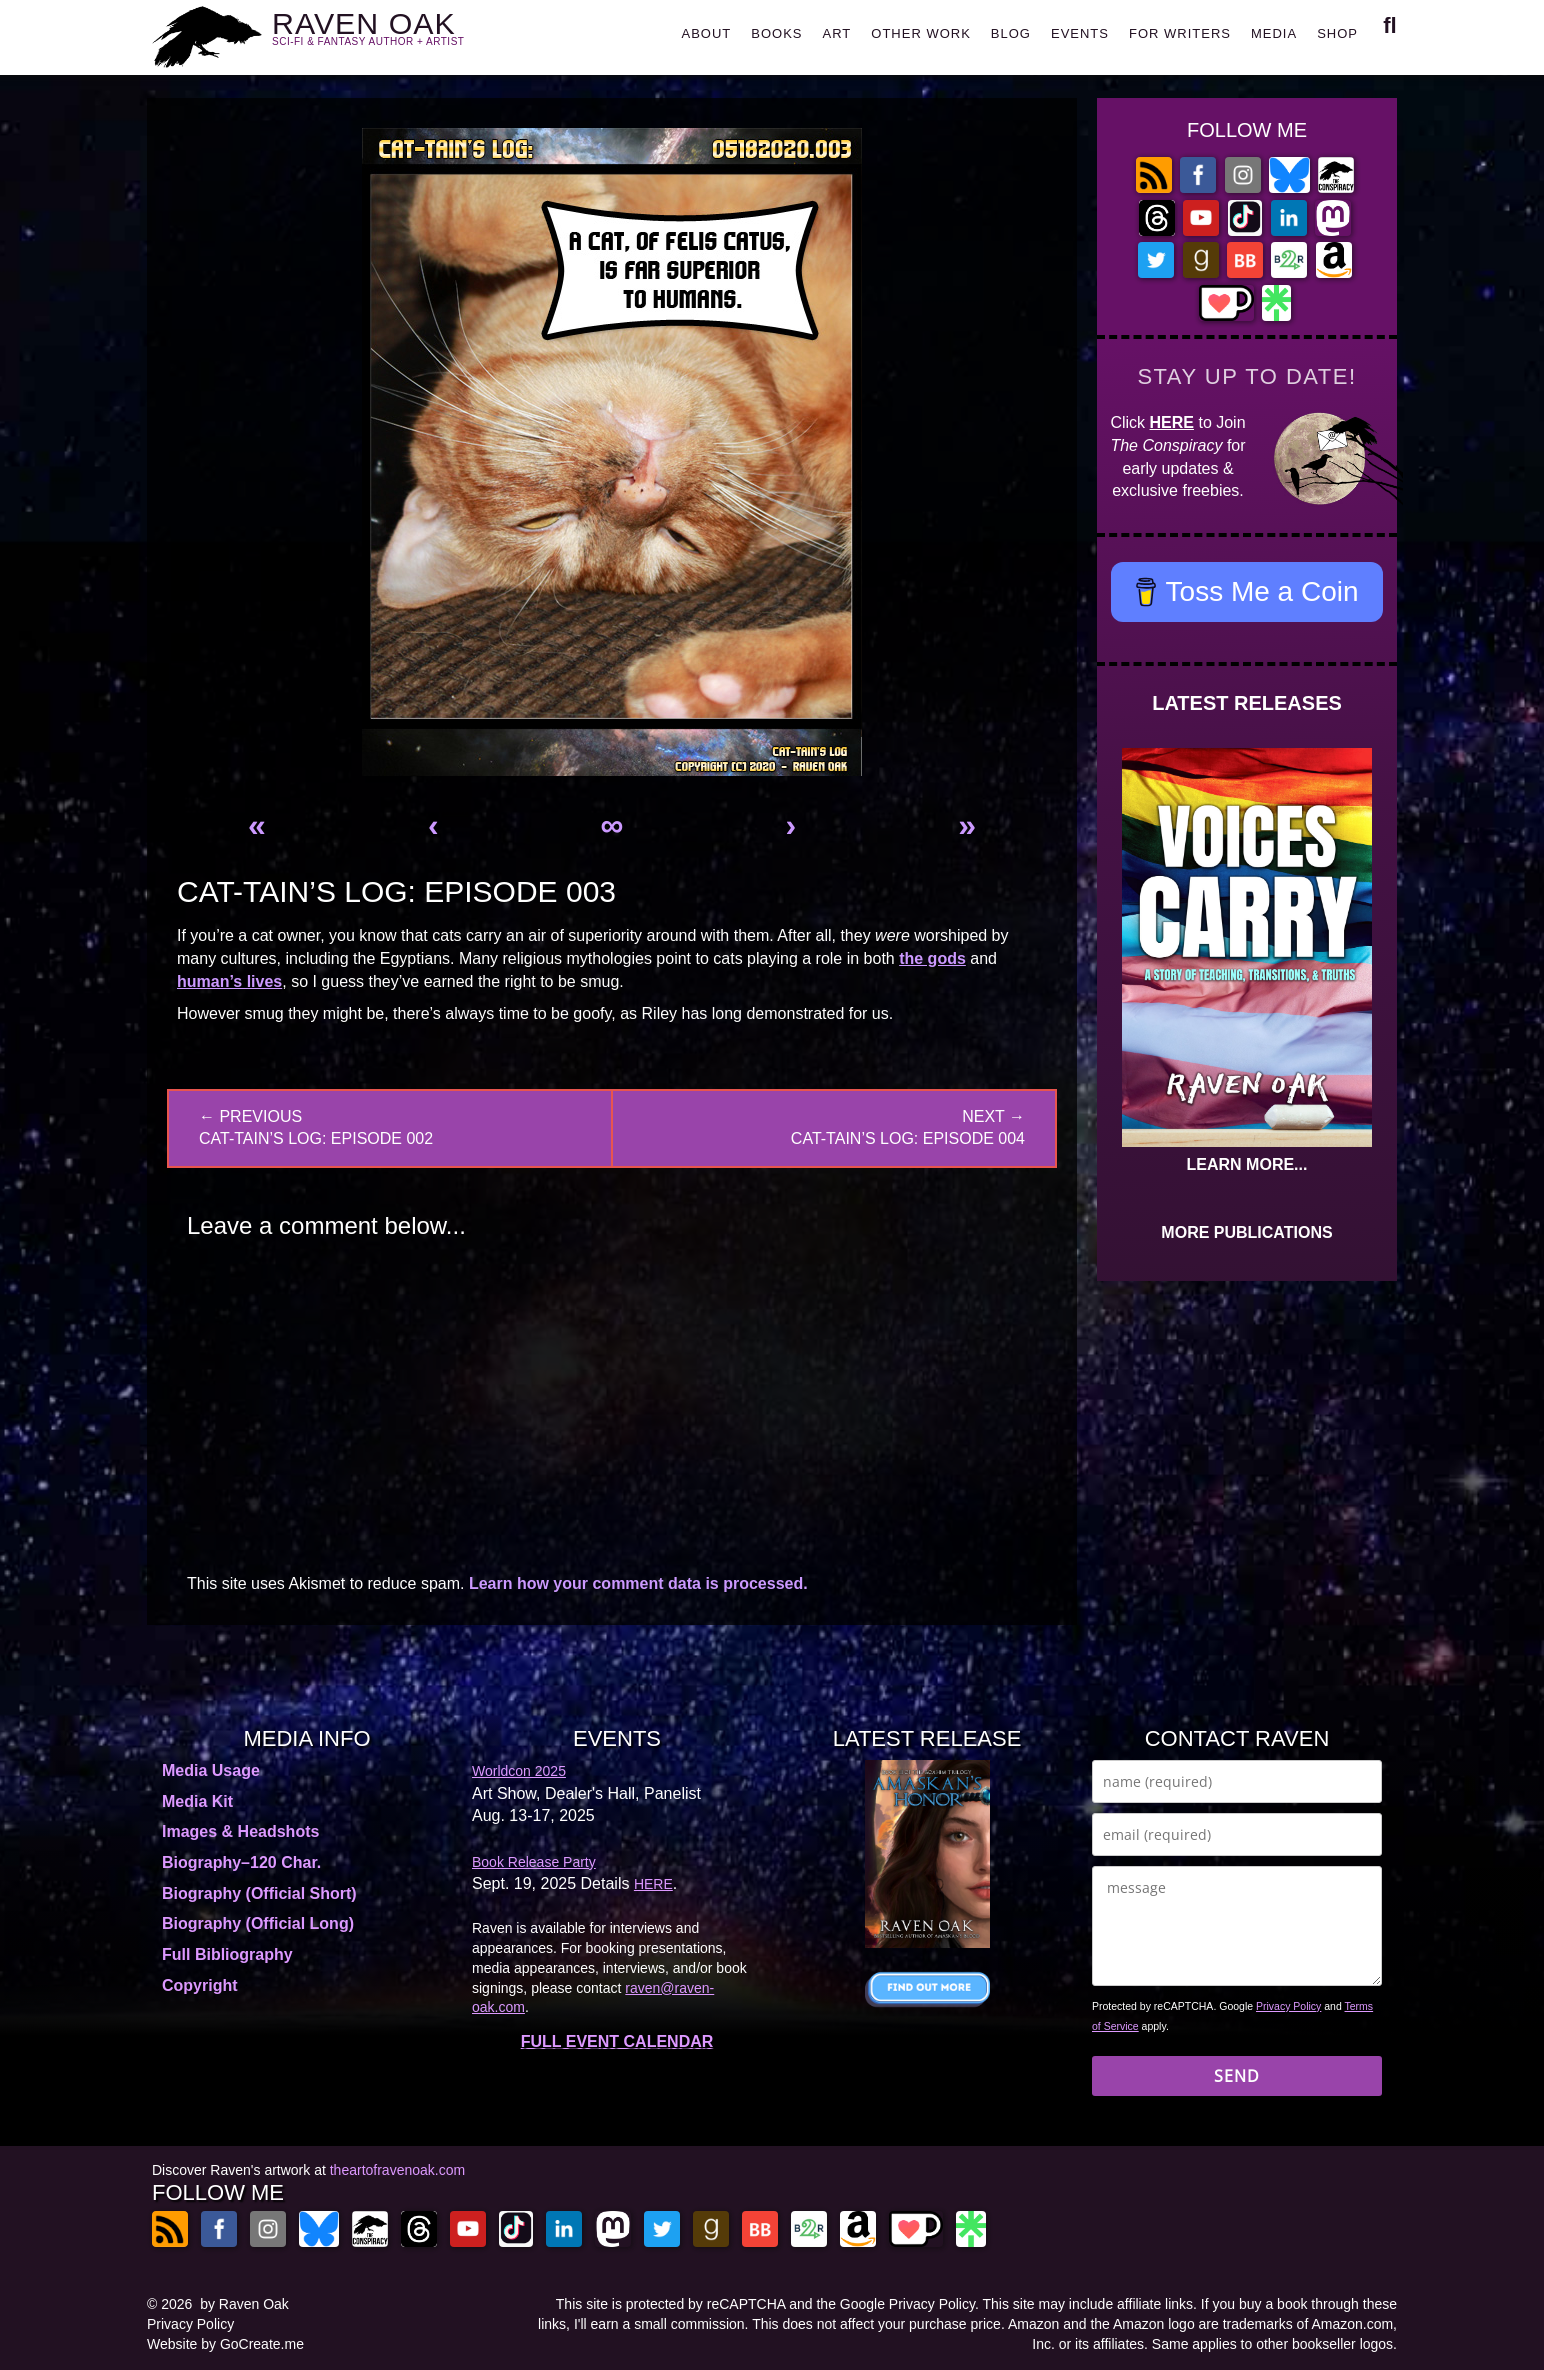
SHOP (1337, 33)
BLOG (1011, 33)
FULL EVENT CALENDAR (617, 2041)
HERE (1172, 422)
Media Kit (197, 1801)
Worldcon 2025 (519, 1771)
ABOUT (706, 33)
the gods (932, 958)
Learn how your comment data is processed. (638, 1583)
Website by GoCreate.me (225, 2344)
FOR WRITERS (1180, 33)
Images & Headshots (240, 1831)
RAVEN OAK (397, 31)
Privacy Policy (1288, 2006)
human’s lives (229, 981)
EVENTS (1080, 33)
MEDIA (1274, 33)
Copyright (200, 1985)
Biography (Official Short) (259, 1893)
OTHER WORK (921, 33)
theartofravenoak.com (397, 2170)
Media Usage (211, 1770)
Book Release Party (534, 1862)
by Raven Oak (244, 2304)
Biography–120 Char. (241, 1862)
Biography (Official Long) (258, 1923)
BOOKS (776, 33)
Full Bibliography (227, 1954)
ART (837, 33)
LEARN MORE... (1247, 1164)
